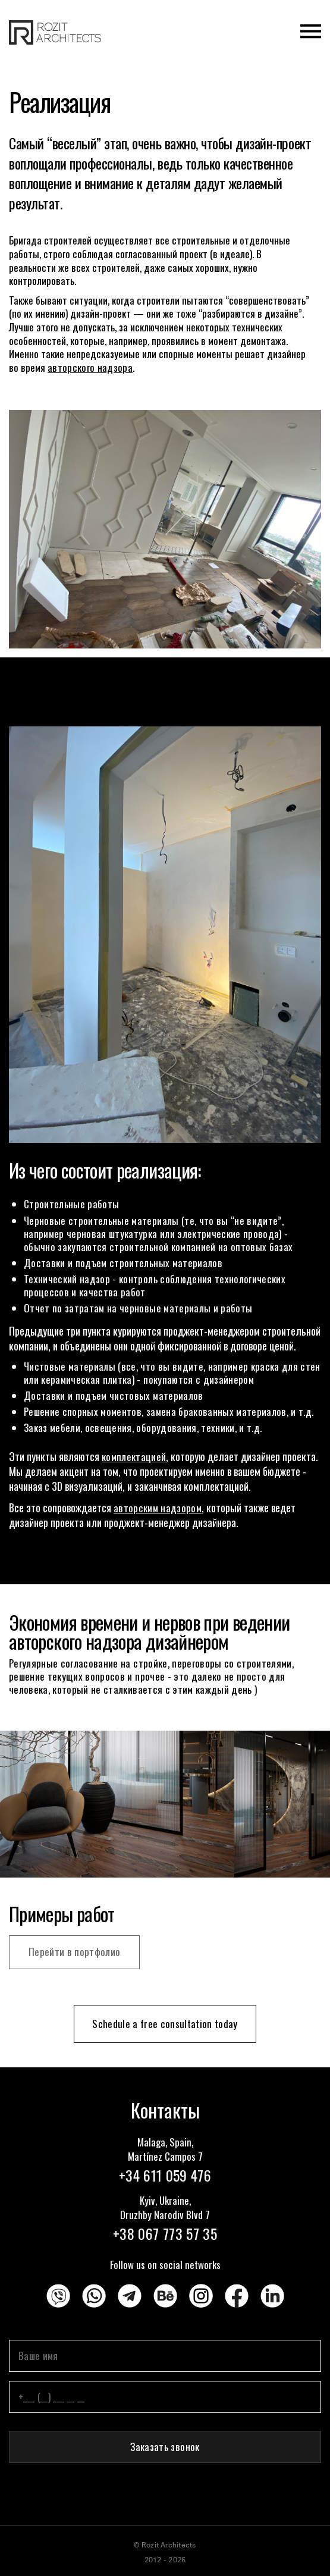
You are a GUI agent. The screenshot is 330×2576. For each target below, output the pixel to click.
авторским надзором (158, 1507)
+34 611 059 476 (165, 2175)
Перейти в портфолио (74, 1951)
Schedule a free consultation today (165, 2023)
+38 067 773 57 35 (165, 2233)
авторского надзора (90, 367)
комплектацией (134, 1456)
